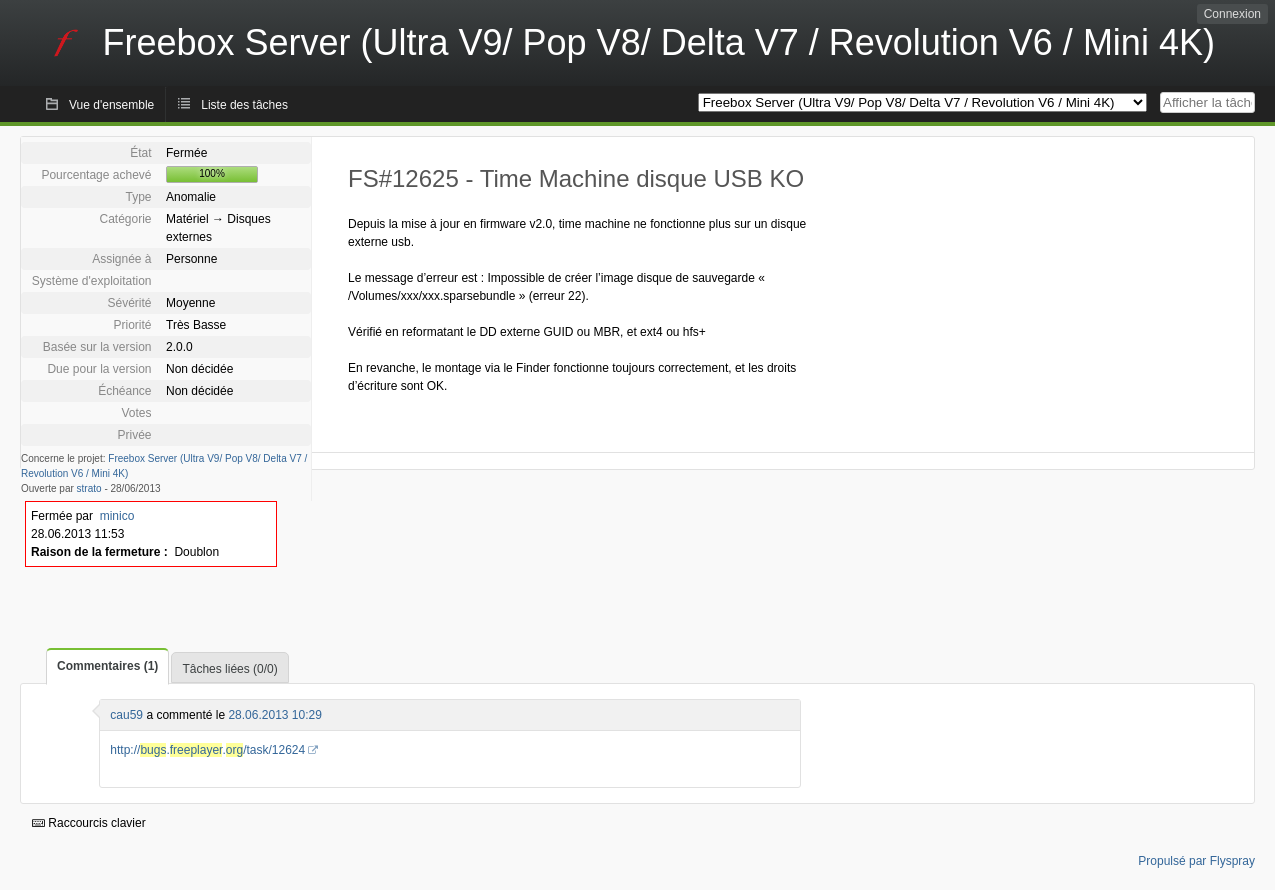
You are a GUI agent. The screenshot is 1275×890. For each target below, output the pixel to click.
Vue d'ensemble (111, 105)
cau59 (126, 715)
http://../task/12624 (207, 750)
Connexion (1232, 14)
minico (117, 516)
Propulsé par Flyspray (1196, 861)
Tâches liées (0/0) (229, 669)
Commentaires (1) (107, 666)
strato (89, 488)
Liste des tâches (244, 105)
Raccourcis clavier (89, 823)
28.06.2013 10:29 (274, 715)
